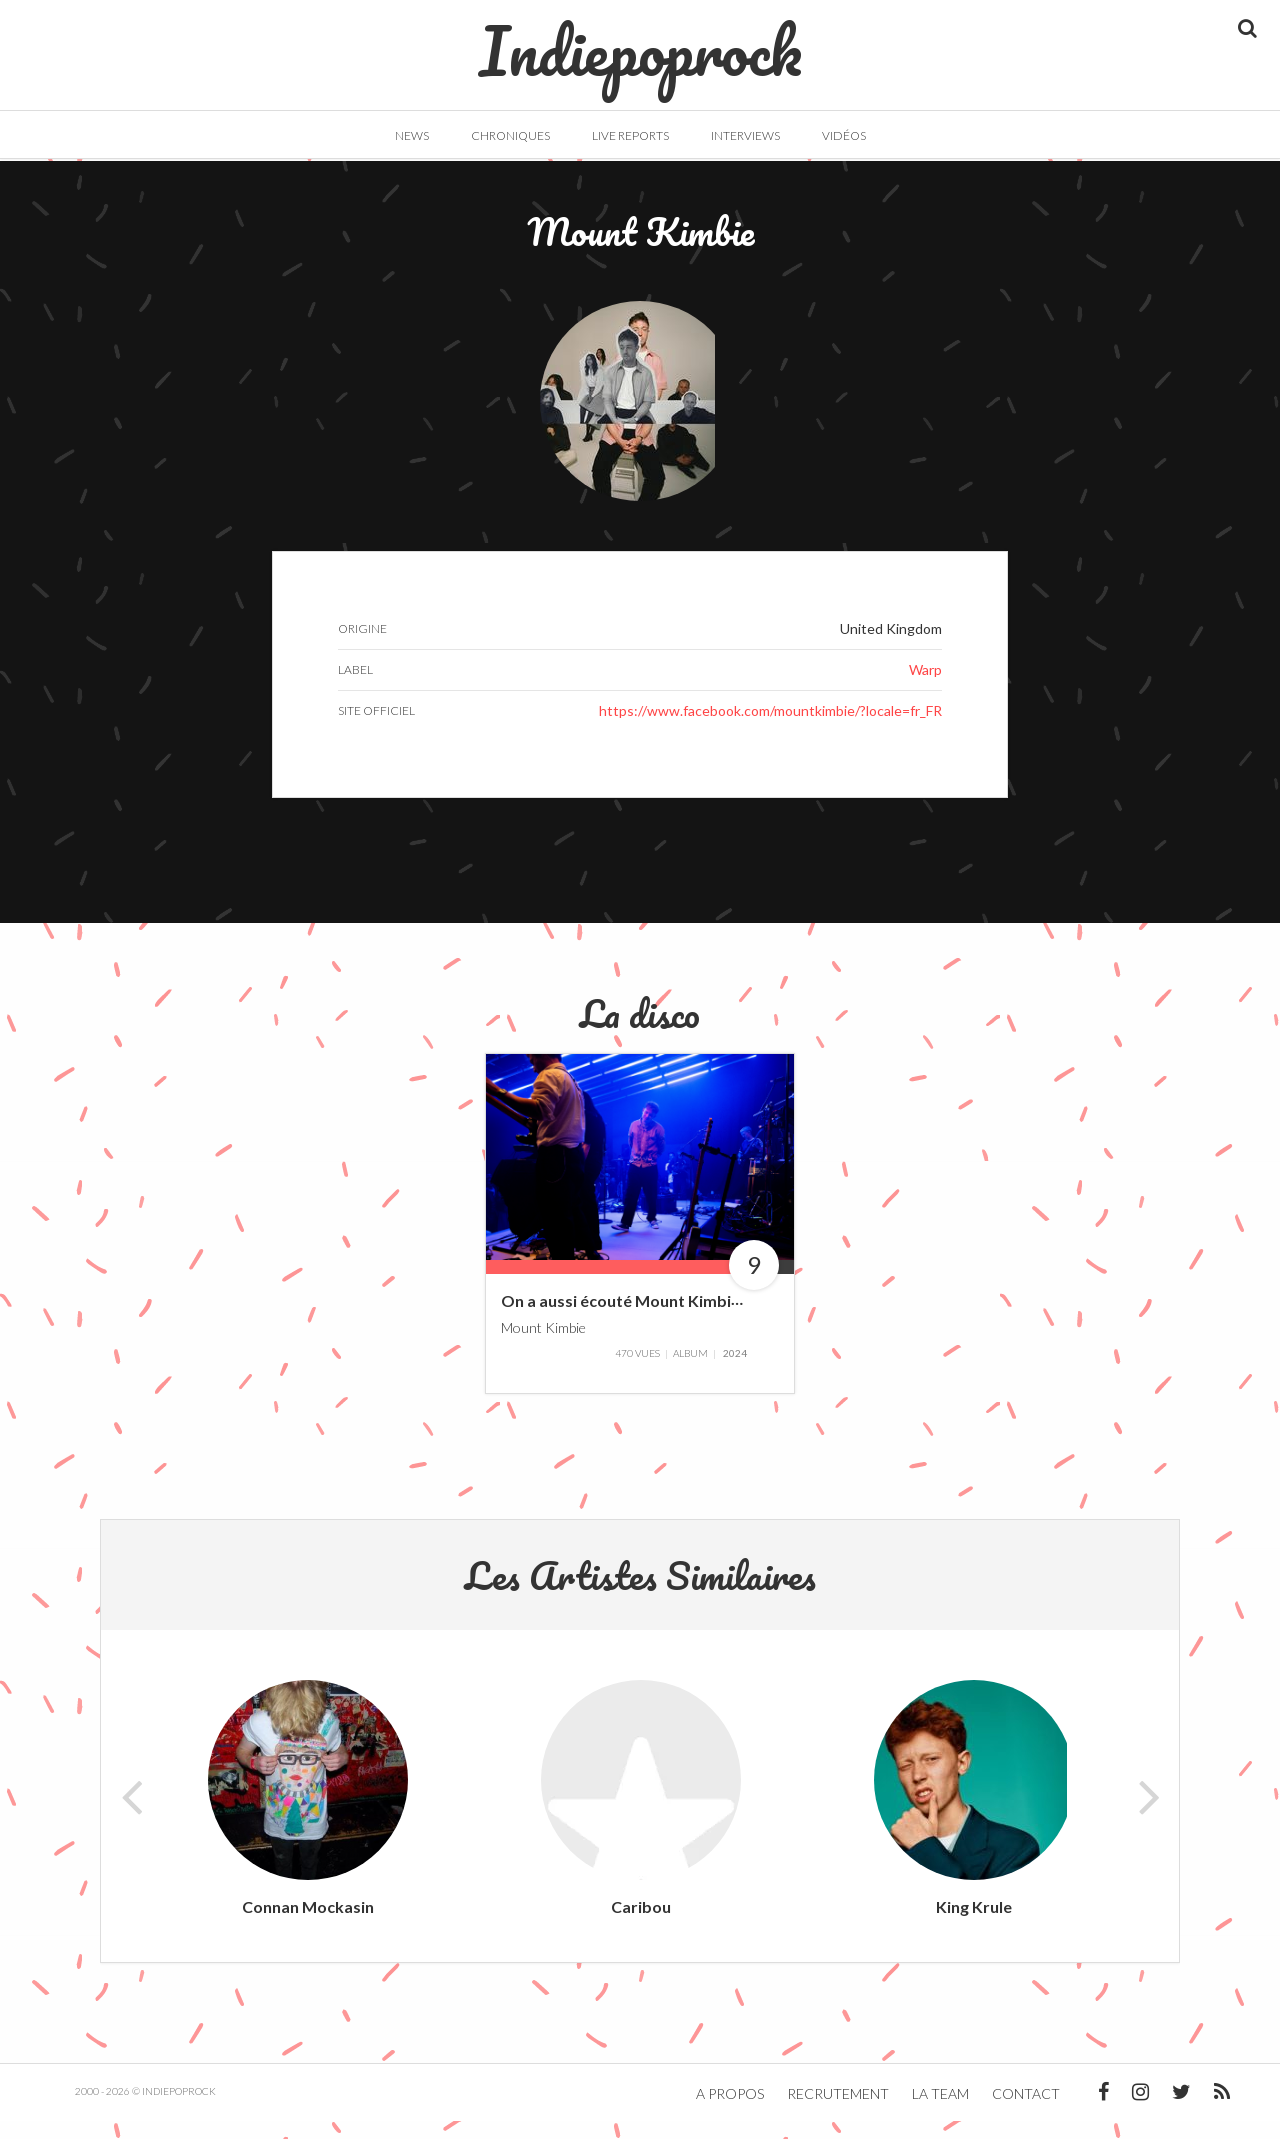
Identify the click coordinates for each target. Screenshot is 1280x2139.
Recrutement (838, 2111)
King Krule (974, 1924)
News (412, 135)
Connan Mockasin (308, 1924)
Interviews (745, 135)
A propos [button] (730, 2111)
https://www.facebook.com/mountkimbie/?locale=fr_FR (770, 728)
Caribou (641, 1924)
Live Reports (630, 135)
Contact (1026, 2111)
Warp (925, 687)
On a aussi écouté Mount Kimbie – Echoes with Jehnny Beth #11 (734, 1317)
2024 (735, 1371)
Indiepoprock (640, 41)
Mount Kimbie (543, 1344)
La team (940, 2111)
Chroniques (510, 135)
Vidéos (844, 135)
